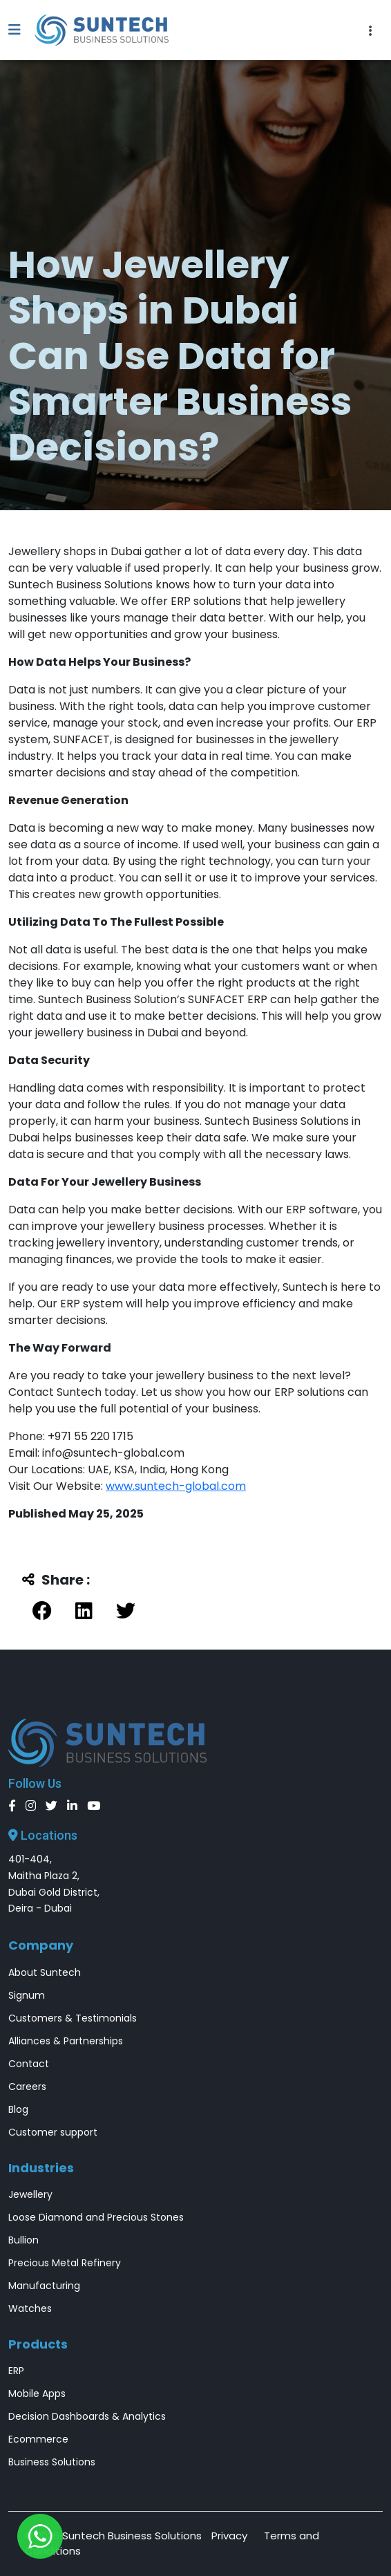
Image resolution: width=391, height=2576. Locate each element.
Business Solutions (51, 2462)
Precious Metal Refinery (64, 2263)
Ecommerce (38, 2439)
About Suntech (44, 1972)
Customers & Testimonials (72, 2018)
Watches (30, 2308)
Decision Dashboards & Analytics (87, 2416)
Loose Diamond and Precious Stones (96, 2217)
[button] (21, 30)
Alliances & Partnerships (65, 2041)
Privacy (229, 2535)
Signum (26, 1995)
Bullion (23, 2240)
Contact (28, 2064)
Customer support (52, 2132)
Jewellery (30, 2194)
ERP (16, 2371)
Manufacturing (44, 2286)
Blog (18, 2109)
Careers (27, 2086)
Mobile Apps (37, 2393)
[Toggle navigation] (370, 30)
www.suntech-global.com (176, 1486)
